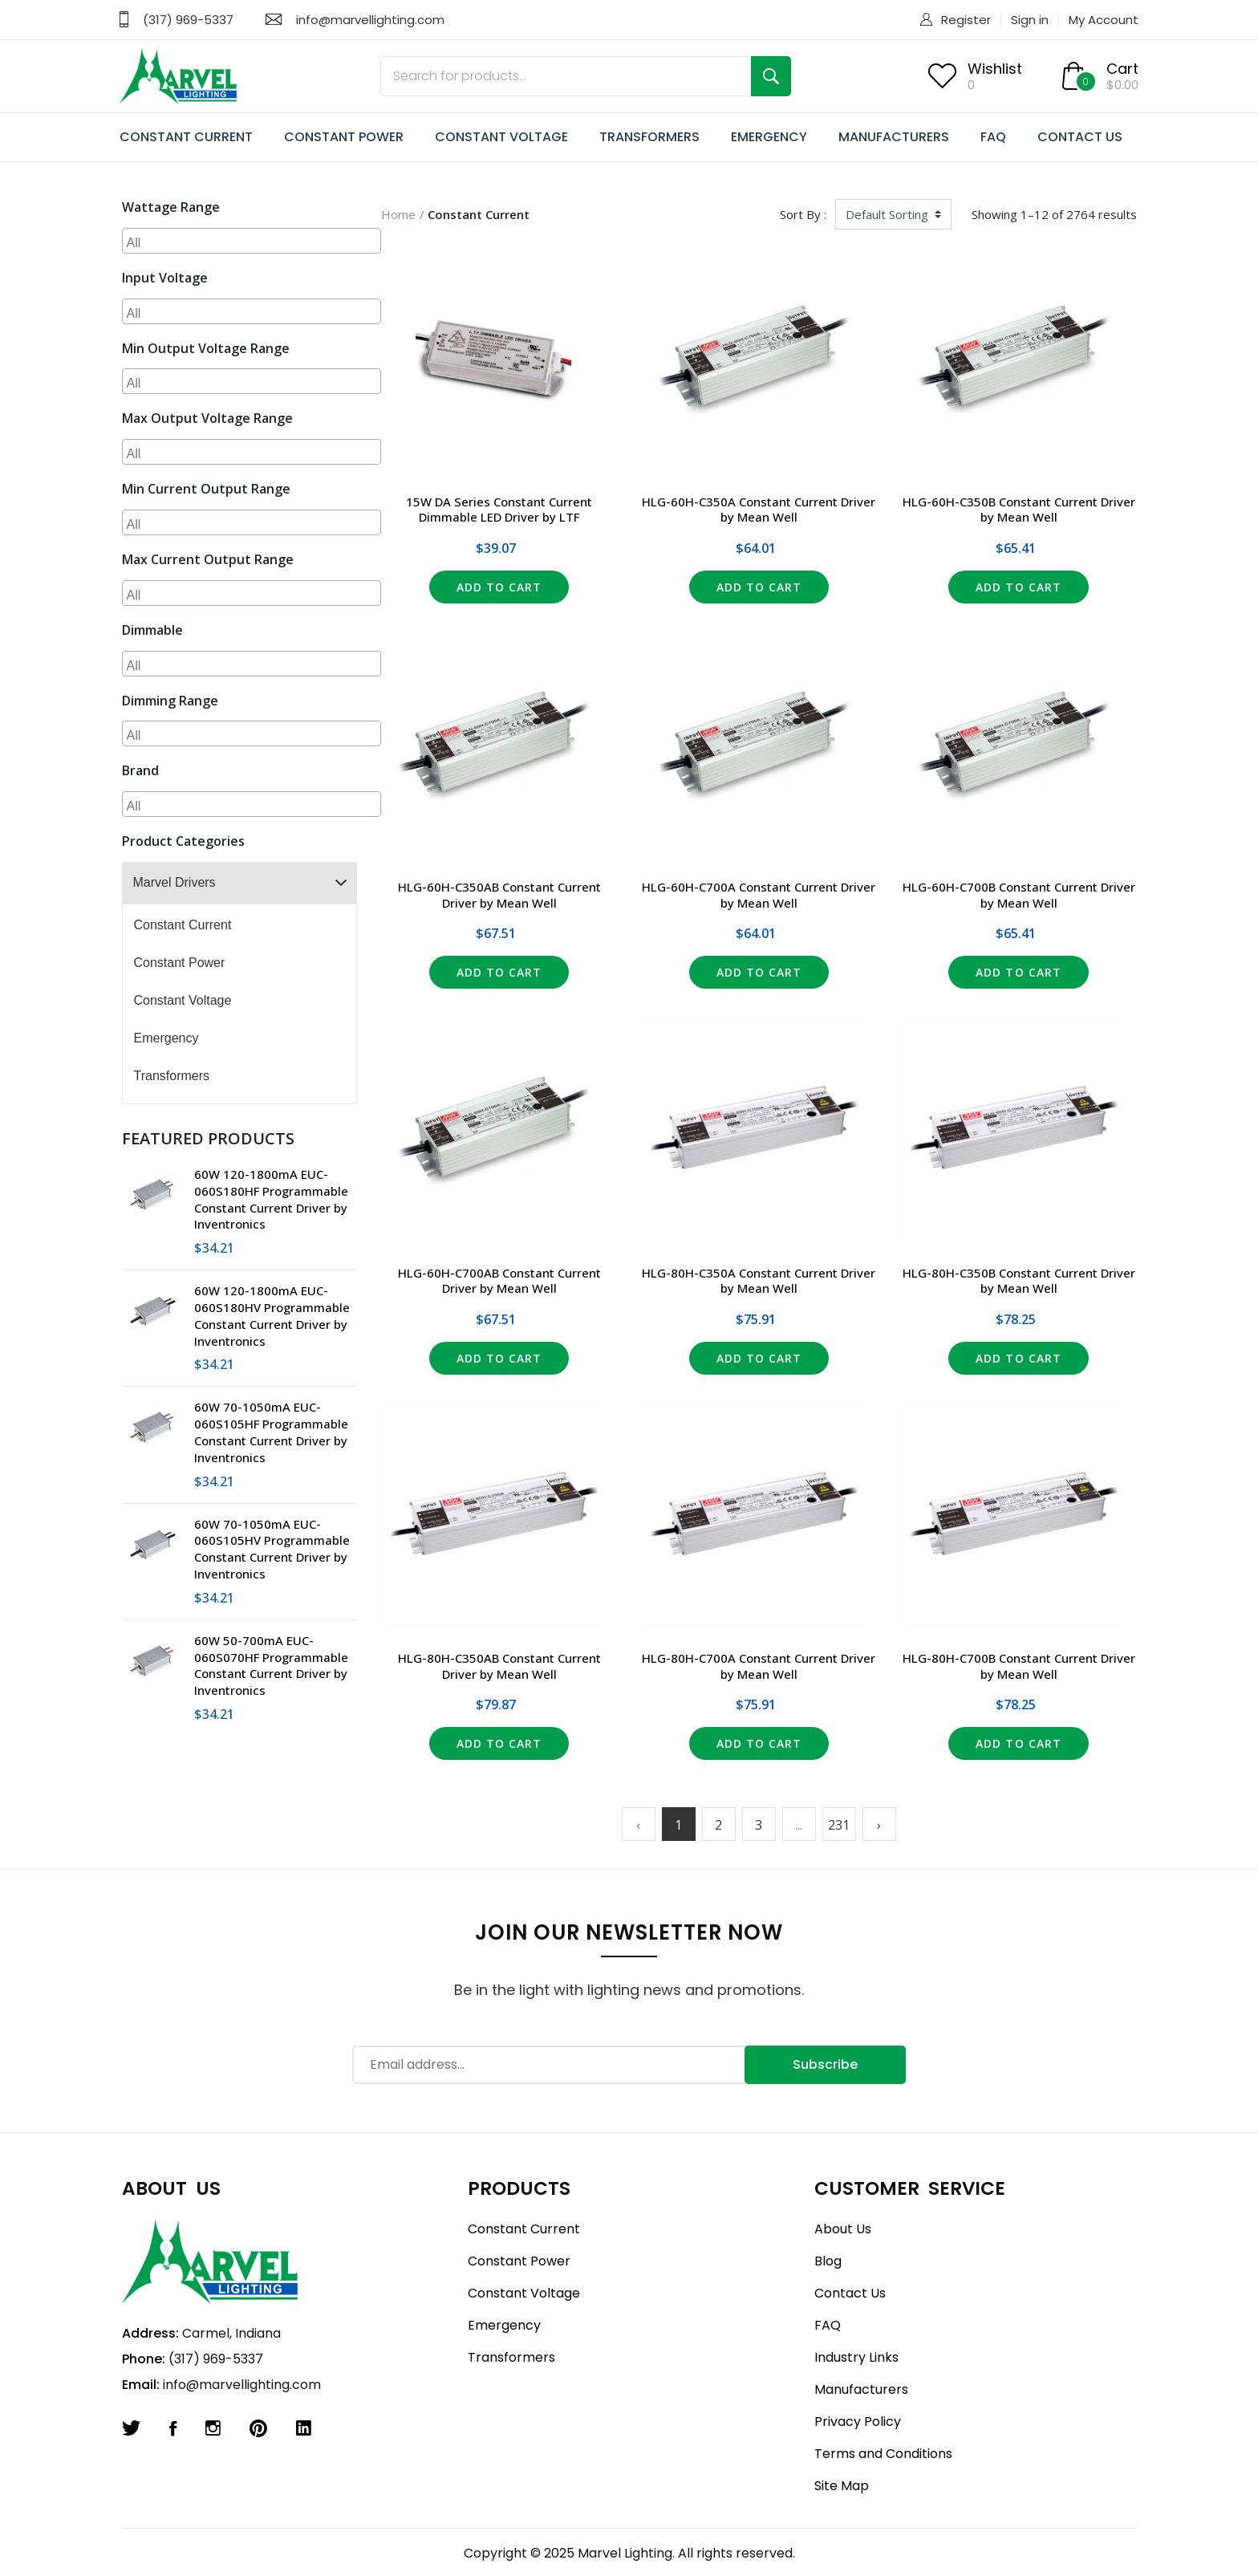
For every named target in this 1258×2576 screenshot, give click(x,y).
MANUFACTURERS (893, 137)
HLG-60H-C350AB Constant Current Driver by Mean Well (499, 895)
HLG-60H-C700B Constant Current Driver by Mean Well (1019, 895)
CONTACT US (1079, 137)
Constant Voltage (183, 1000)
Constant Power (179, 962)
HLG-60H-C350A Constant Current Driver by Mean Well (758, 510)
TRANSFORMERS (649, 137)
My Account (1103, 19)
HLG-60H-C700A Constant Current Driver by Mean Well (758, 895)
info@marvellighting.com (370, 19)
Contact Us (850, 2293)
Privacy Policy (857, 2421)
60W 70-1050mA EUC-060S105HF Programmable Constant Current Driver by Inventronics (271, 1432)
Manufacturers (861, 2389)
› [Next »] (879, 1825)
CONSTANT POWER (344, 137)
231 (839, 1825)
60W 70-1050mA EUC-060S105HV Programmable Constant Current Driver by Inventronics (272, 1549)
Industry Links (856, 2357)
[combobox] (252, 241)
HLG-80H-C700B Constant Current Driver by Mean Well (1019, 1666)
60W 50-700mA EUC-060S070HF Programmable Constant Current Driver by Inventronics (271, 1665)
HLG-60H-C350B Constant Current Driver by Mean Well (1019, 510)
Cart (1122, 69)
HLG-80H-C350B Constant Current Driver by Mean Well (1019, 1281)
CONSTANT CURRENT (186, 137)
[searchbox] (254, 241)
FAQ (993, 137)
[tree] (240, 983)
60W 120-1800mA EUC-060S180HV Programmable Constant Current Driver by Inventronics (272, 1315)
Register (966, 19)
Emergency (166, 1038)
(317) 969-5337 (188, 19)
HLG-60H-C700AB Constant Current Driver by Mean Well (499, 1281)
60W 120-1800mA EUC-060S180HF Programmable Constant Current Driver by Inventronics (271, 1199)
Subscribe (825, 2064)
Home (398, 214)
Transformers (172, 1076)
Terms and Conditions (883, 2453)
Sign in (1030, 19)
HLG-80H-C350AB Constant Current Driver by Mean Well (499, 1666)
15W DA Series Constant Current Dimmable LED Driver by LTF (499, 510)
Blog (828, 2261)
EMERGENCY (769, 137)
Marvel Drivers (174, 882)
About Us (842, 2229)
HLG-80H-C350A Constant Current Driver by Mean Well (758, 1281)
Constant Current (183, 925)
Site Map (841, 2485)
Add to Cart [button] (499, 587)
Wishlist (995, 69)
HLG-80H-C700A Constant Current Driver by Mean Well (758, 1666)
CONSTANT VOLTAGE (501, 137)
